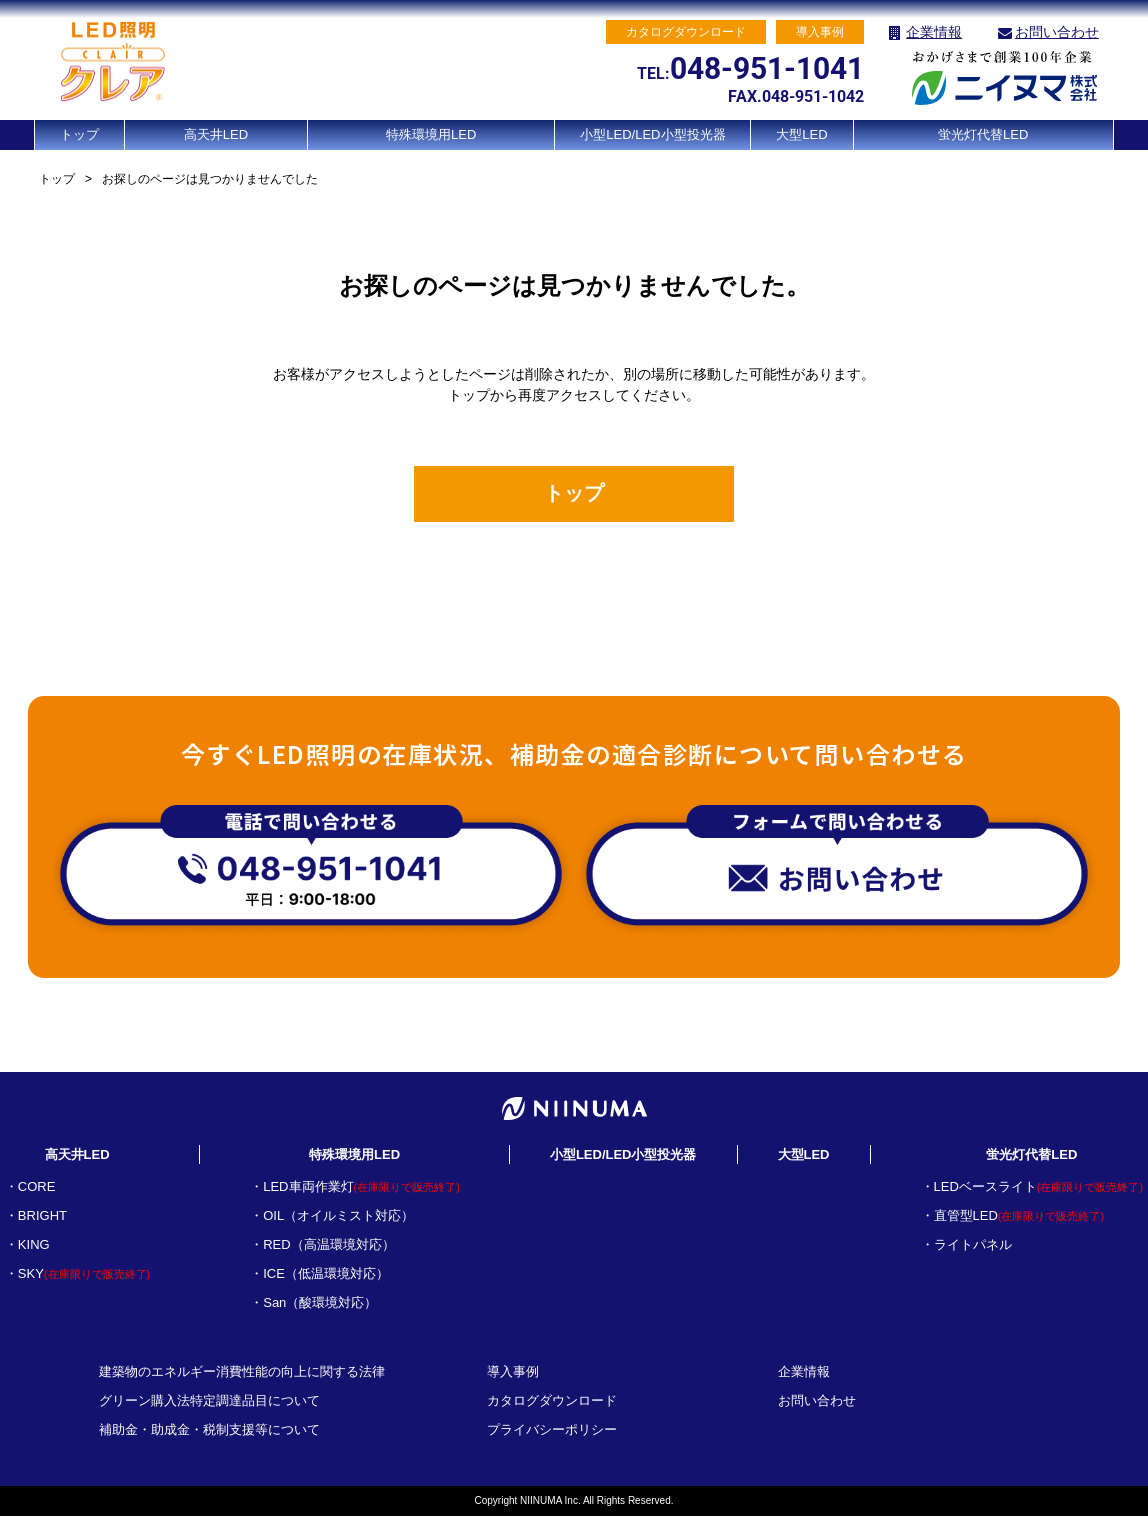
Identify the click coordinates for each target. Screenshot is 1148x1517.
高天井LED (216, 134)
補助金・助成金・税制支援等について (209, 1430)
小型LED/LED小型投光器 (652, 134)
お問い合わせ (1057, 32)
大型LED (801, 134)
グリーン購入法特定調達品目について (209, 1401)
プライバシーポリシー (552, 1430)
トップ (79, 134)
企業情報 (934, 32)
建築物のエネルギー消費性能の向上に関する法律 (242, 1372)
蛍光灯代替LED (983, 134)
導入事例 (513, 1372)
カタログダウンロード (552, 1401)
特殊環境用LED (431, 134)
